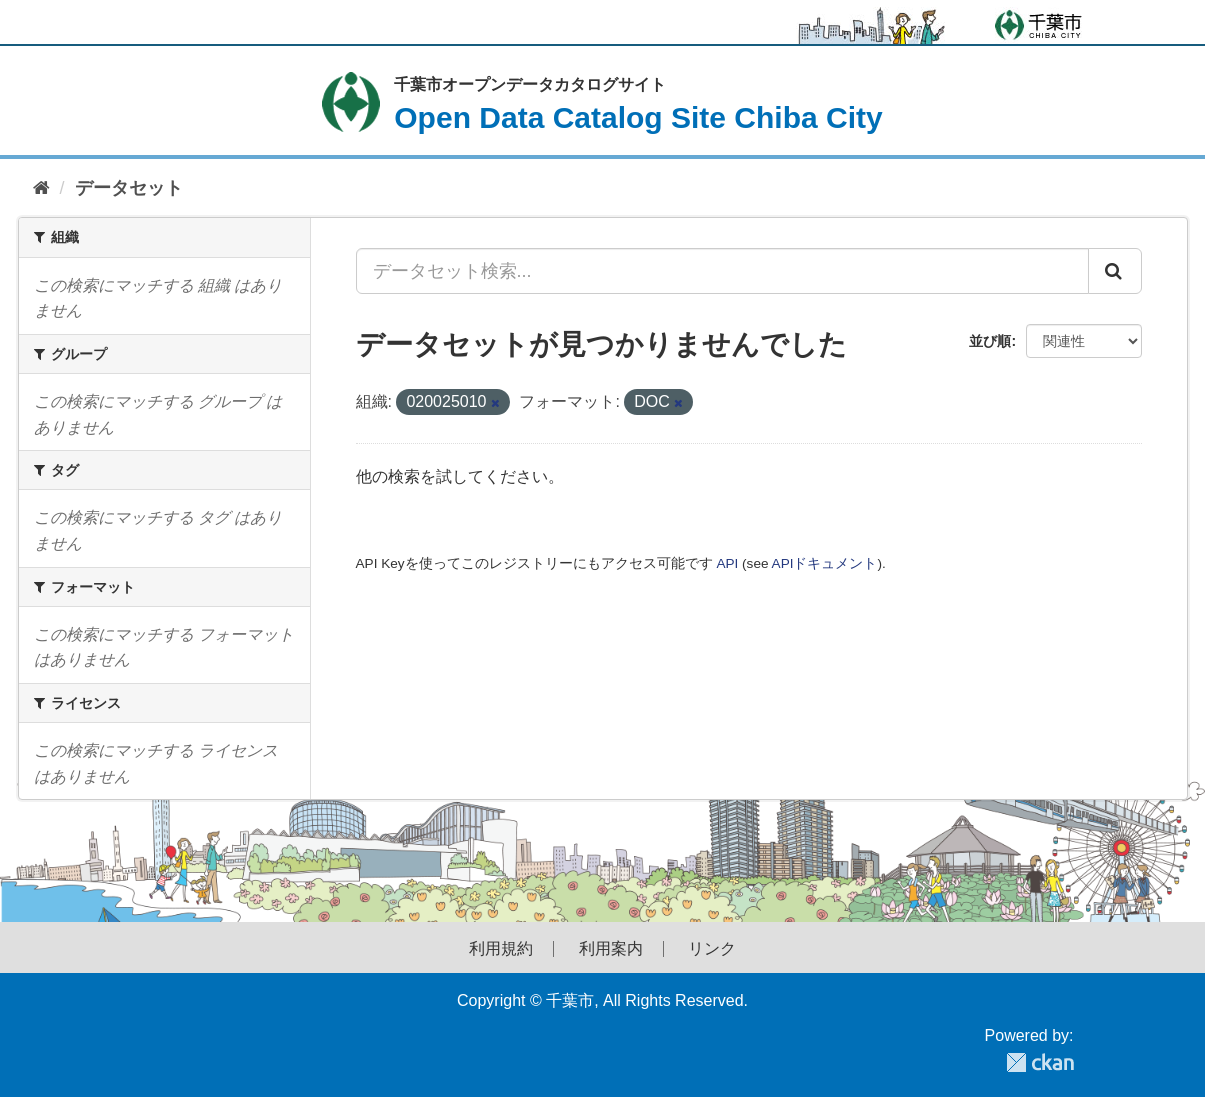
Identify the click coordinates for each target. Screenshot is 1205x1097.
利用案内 (611, 949)
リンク (712, 949)
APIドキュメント (825, 563)
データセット (129, 188)
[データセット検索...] (722, 271)
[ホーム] (41, 188)
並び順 (990, 341)
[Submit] (1115, 271)
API (727, 563)
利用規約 (501, 949)
